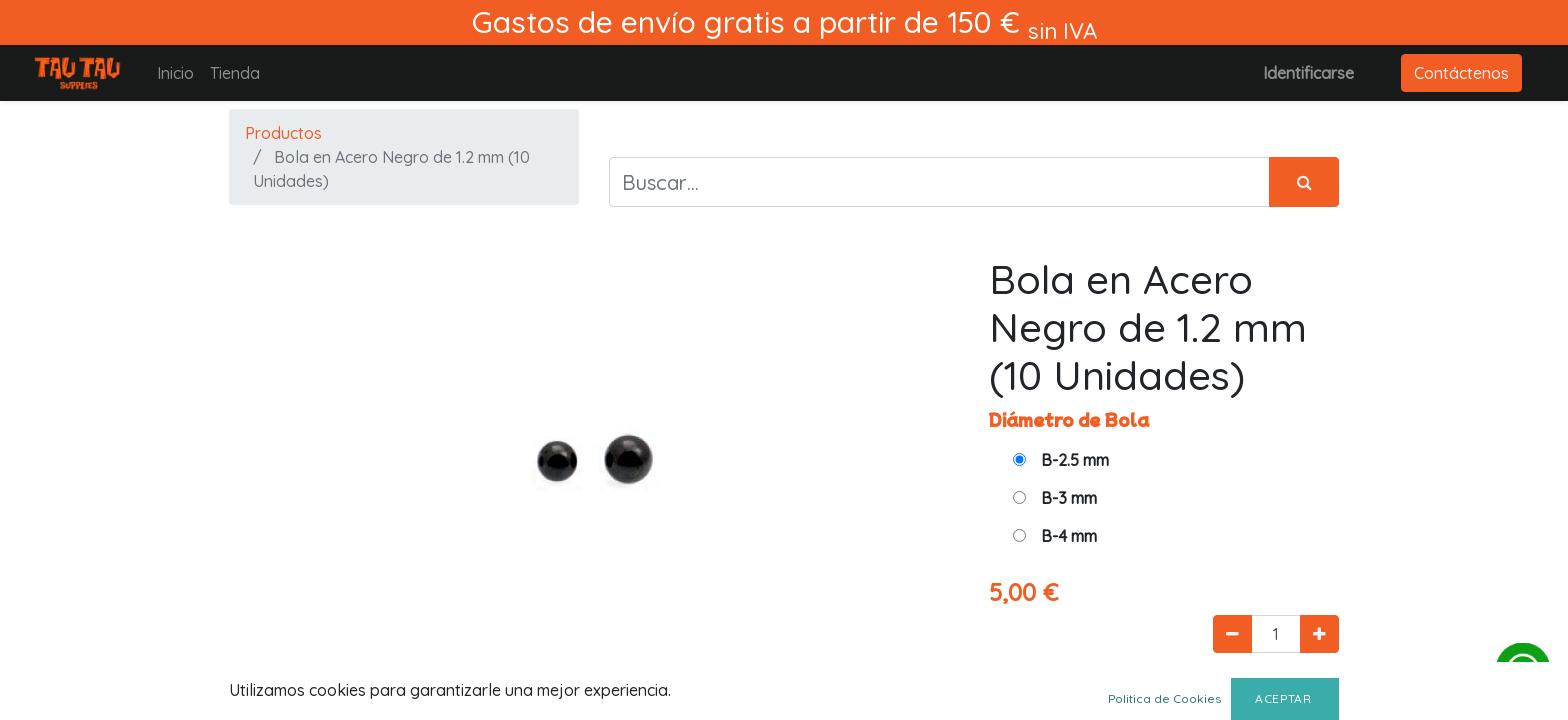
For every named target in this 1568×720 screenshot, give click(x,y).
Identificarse (1308, 73)
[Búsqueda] (1304, 182)
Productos (283, 133)
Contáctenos (1461, 73)
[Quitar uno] (1232, 634)
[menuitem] (175, 73)
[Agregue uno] (1319, 634)
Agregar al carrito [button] (1102, 692)
